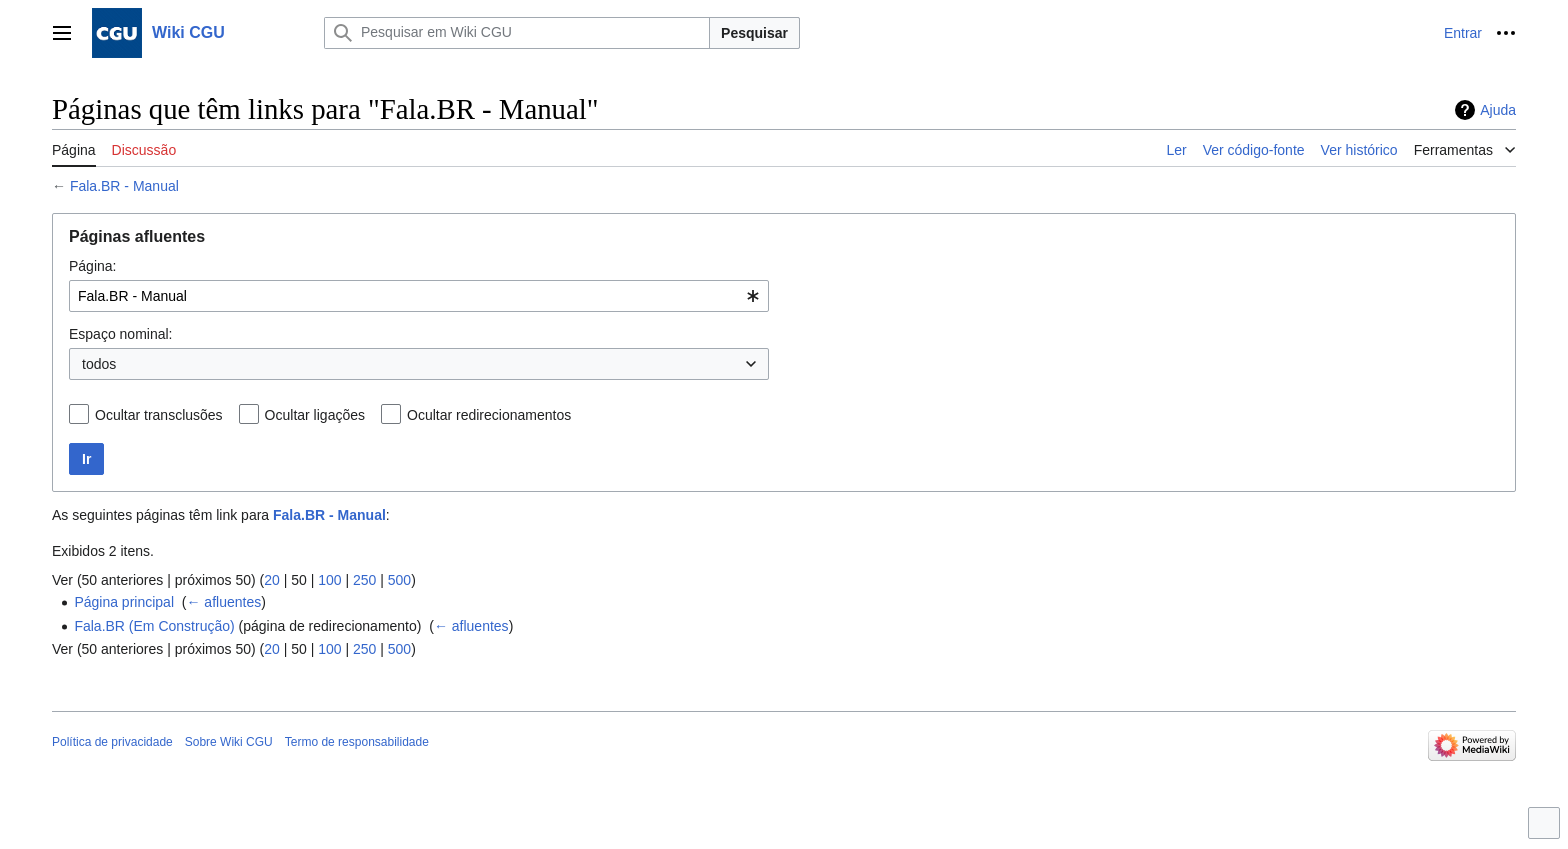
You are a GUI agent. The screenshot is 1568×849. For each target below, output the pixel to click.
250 (364, 580)
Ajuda (1498, 110)
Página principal (124, 602)
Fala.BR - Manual (124, 186)
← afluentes (223, 602)
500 (399, 580)
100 (329, 580)
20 (272, 580)
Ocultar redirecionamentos (489, 415)
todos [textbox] (99, 364)
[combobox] (419, 296)
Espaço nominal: (121, 334)
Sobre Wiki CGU (229, 742)
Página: (92, 266)
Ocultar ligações (315, 415)
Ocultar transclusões (159, 415)
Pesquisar (754, 33)
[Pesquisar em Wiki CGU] (517, 33)
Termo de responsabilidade (357, 742)
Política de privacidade (112, 742)
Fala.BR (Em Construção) (154, 626)
